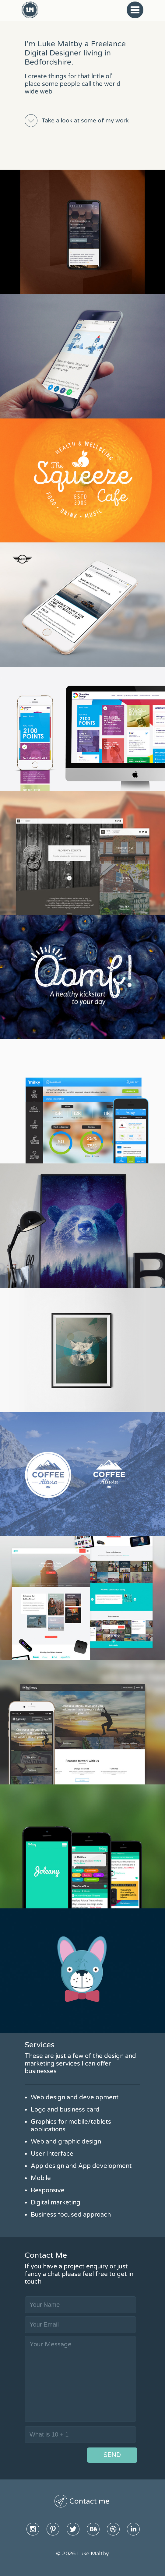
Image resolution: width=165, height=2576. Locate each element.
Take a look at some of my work (85, 120)
